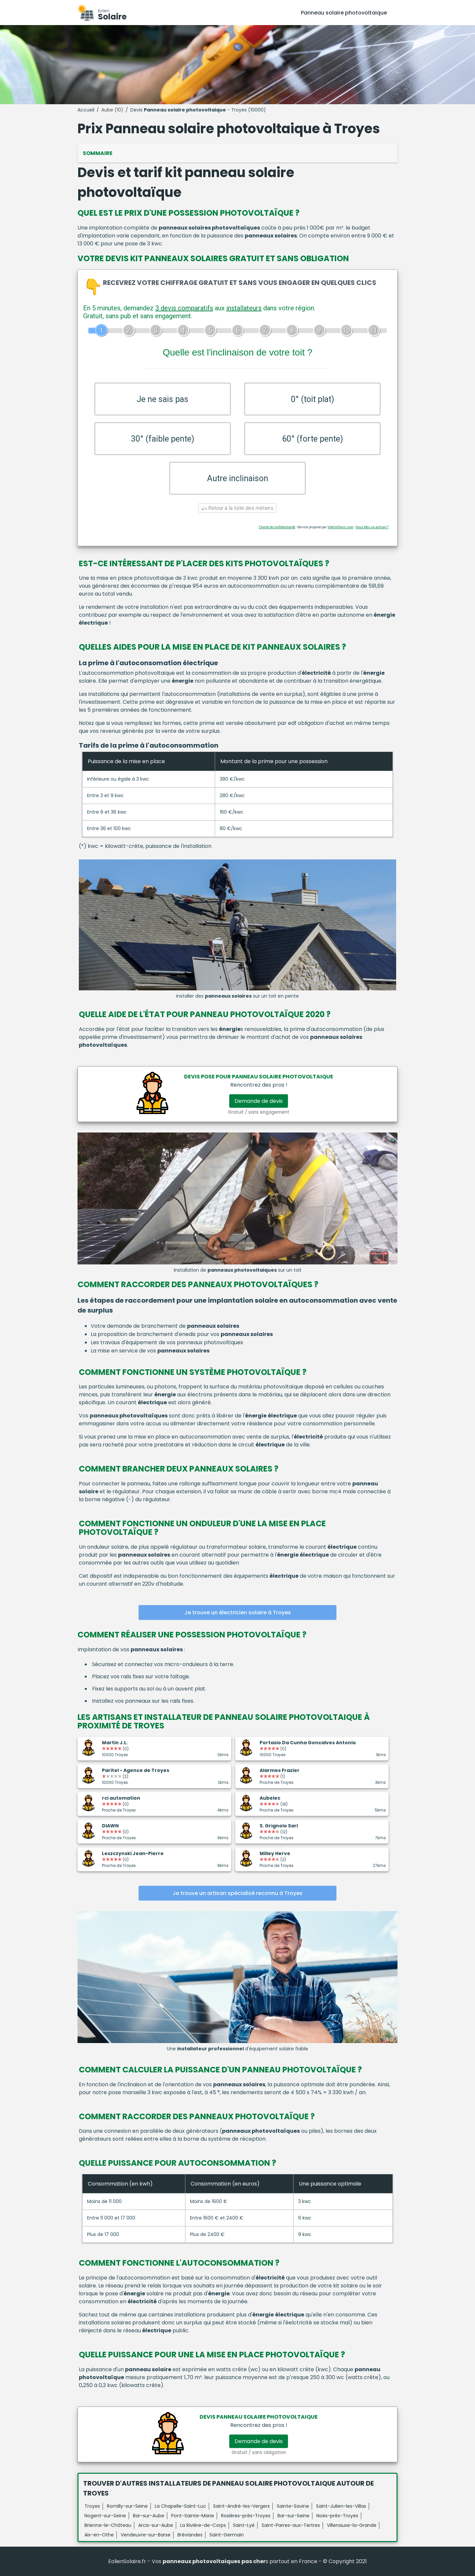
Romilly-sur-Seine (127, 2506)
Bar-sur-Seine (293, 2515)
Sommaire (97, 153)
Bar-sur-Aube (148, 2515)
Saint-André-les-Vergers (241, 2506)
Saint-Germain (226, 2534)
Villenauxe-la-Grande (351, 2525)
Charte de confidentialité (277, 527)
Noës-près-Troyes (337, 2515)
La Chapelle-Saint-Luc (180, 2506)
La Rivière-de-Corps (203, 2525)
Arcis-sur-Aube (155, 2525)
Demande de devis (259, 1101)
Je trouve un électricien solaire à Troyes (237, 1612)
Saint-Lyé (244, 2525)
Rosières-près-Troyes (245, 2515)
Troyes (92, 2506)
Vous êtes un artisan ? (372, 527)
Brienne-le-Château (107, 2525)
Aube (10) (112, 110)
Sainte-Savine (293, 2506)
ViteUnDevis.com (340, 527)
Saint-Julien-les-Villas (341, 2506)
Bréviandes (190, 2534)
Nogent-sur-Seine (105, 2515)
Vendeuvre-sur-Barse (146, 2534)
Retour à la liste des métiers (237, 508)
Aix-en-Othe (99, 2534)
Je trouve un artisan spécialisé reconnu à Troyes (237, 1893)
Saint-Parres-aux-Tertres (291, 2525)
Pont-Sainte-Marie (192, 2515)
